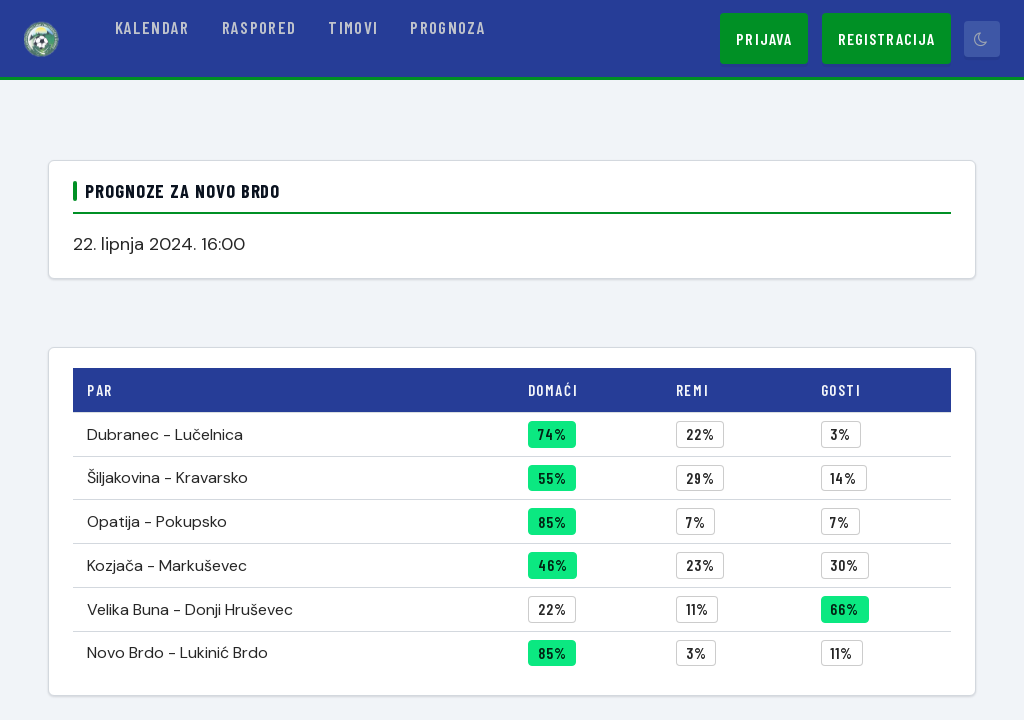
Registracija (886, 38)
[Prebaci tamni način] (982, 39)
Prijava (764, 38)
